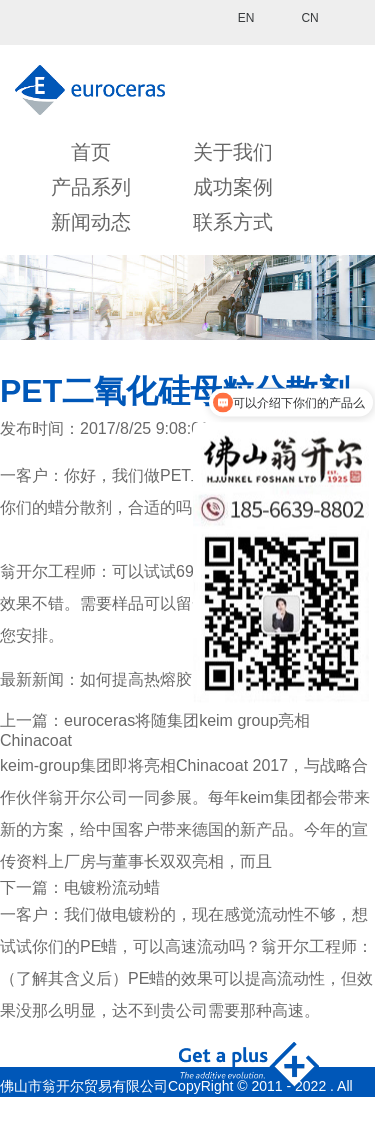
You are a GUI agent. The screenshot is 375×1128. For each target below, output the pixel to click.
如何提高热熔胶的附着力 (168, 679)
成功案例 (233, 187)
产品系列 (91, 187)
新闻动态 (91, 222)
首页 (91, 152)
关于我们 (233, 152)
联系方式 (233, 222)
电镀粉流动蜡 (112, 887)
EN (246, 18)
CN (309, 18)
